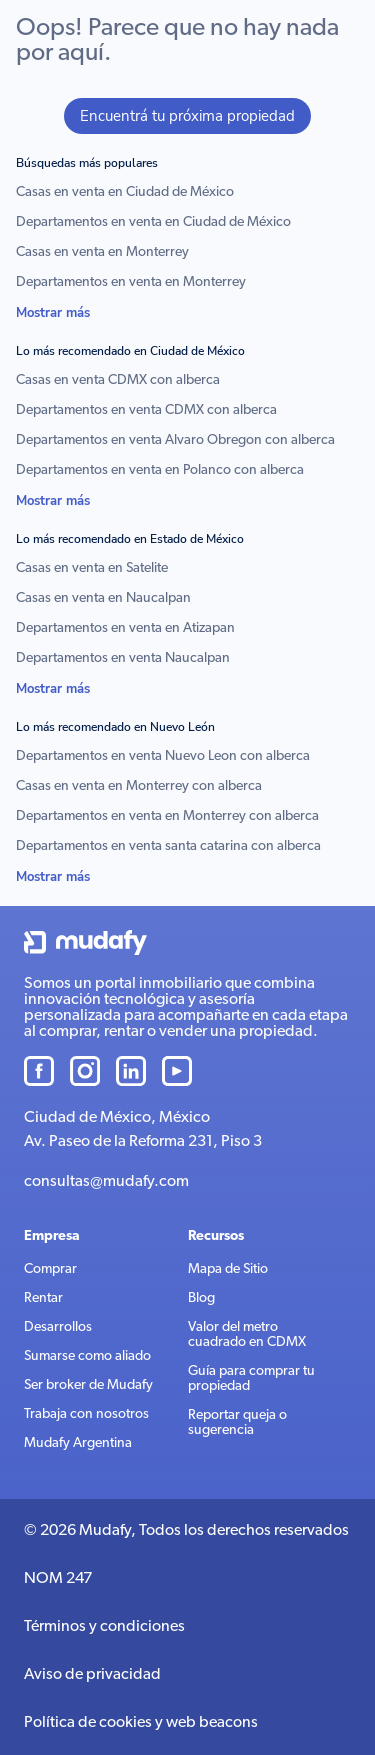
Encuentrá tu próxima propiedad (187, 116)
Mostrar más (53, 313)
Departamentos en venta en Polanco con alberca (160, 470)
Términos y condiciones (104, 1627)
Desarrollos (58, 1327)
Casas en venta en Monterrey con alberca (139, 786)
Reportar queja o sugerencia (237, 1423)
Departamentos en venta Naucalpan (123, 658)
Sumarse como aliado (87, 1356)
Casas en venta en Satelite (92, 568)
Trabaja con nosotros (86, 1414)
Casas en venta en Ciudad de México (125, 192)
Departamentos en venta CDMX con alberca (146, 410)
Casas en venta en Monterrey (102, 252)
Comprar (50, 1269)
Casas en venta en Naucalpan (103, 598)
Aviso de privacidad (92, 1675)
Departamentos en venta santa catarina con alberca (168, 846)
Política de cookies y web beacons (141, 1723)
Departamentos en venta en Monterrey (131, 282)
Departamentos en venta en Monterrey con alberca (167, 816)
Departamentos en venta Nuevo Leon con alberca (163, 756)
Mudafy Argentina (78, 1443)
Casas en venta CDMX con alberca (118, 380)
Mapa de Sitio (228, 1269)
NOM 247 (58, 1579)
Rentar (43, 1298)
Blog (201, 1298)
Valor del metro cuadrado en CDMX (247, 1335)
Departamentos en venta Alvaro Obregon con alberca (175, 440)
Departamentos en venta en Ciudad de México (153, 222)
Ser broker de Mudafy (88, 1385)
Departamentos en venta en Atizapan (125, 628)
